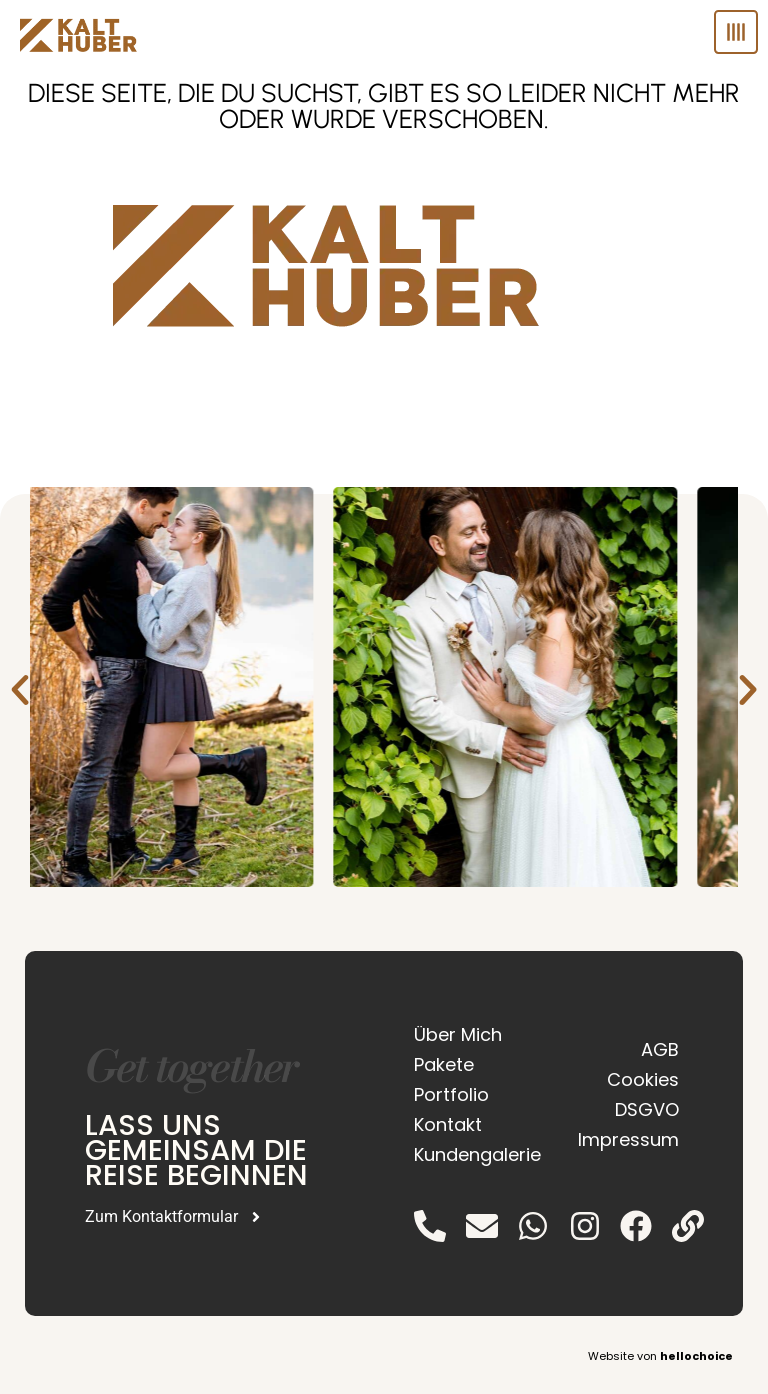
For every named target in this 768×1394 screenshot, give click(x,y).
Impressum (628, 1139)
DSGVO (647, 1109)
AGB (660, 1049)
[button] (20, 690)
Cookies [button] (643, 1079)
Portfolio (451, 1094)
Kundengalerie (472, 1154)
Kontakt (448, 1124)
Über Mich (458, 1034)
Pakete (444, 1064)
